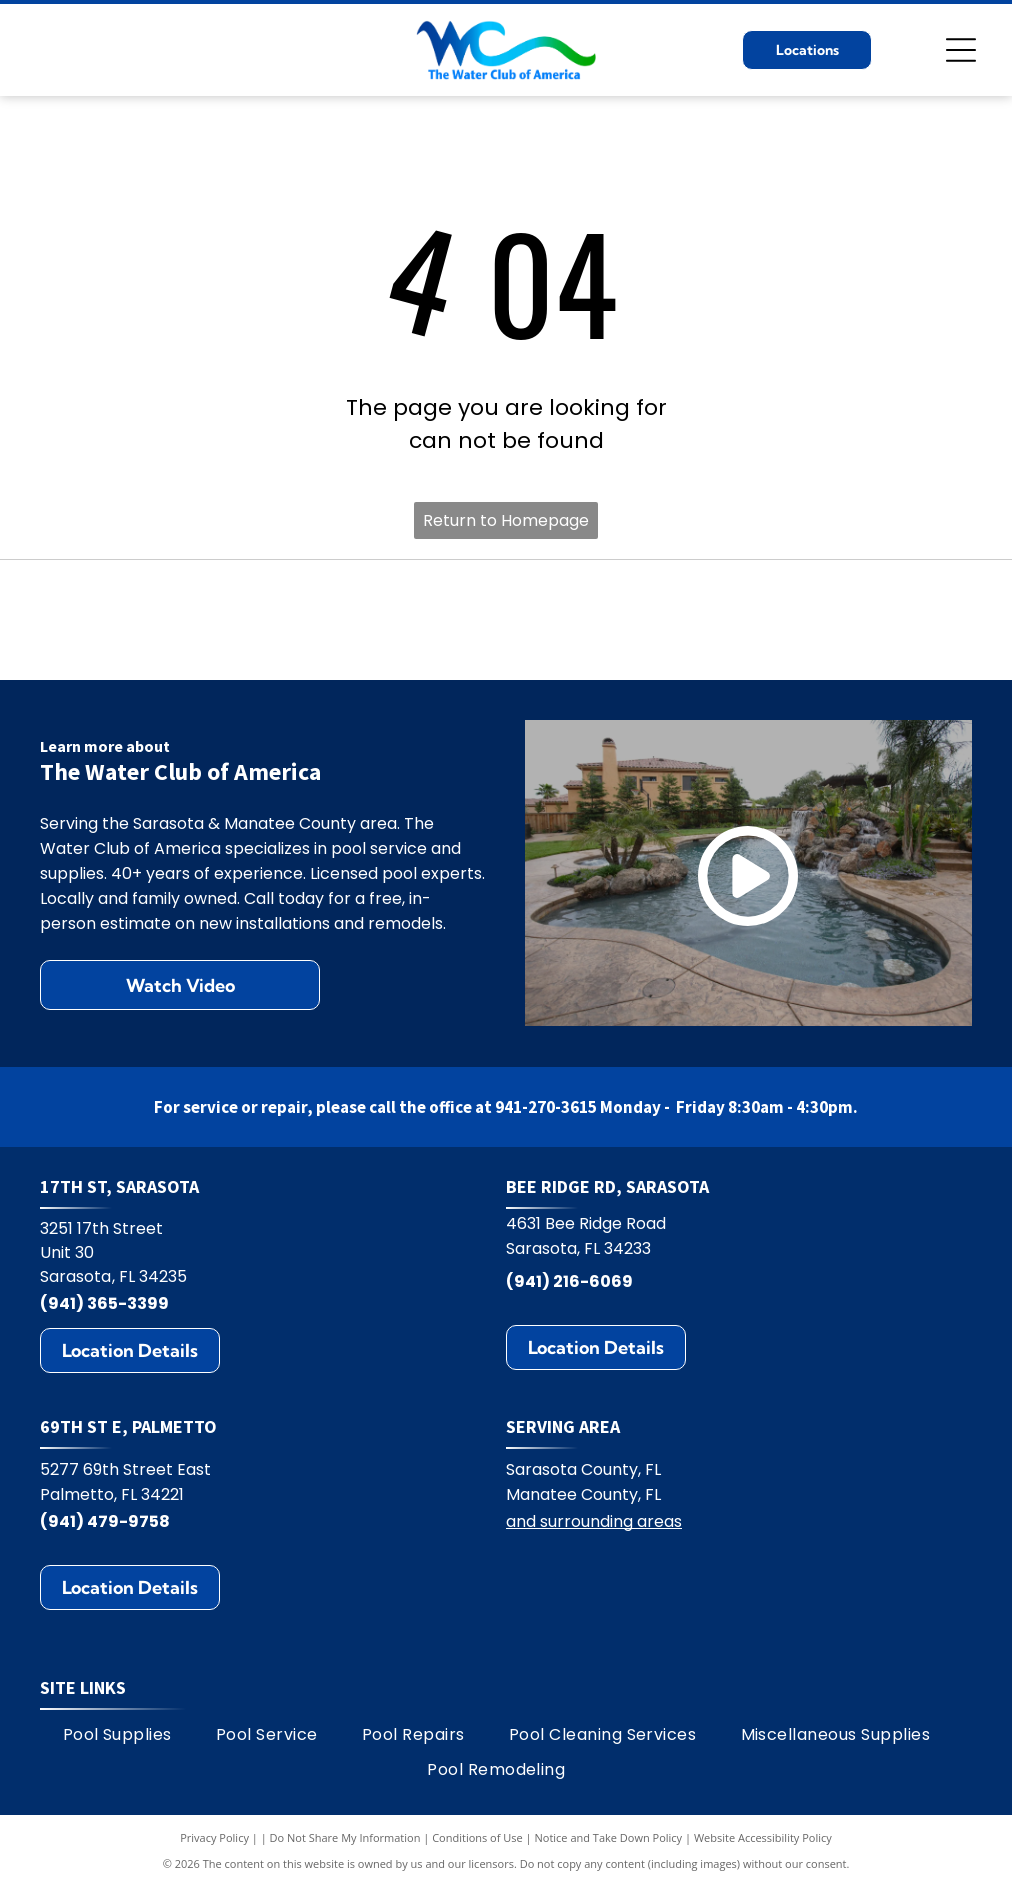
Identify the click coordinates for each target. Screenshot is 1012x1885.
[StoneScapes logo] (104, 620)
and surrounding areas (594, 1521)
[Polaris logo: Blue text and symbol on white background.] (426, 620)
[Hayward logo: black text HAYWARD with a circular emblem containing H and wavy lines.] (265, 620)
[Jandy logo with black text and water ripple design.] (747, 620)
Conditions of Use (477, 1837)
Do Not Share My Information (345, 1837)
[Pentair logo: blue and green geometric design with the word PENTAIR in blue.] (586, 620)
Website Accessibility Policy (763, 1837)
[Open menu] (961, 50)
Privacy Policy (214, 1837)
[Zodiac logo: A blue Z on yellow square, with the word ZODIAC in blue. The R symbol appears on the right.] (908, 620)
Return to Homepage (506, 520)
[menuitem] (117, 1735)
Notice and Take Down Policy (609, 1837)
